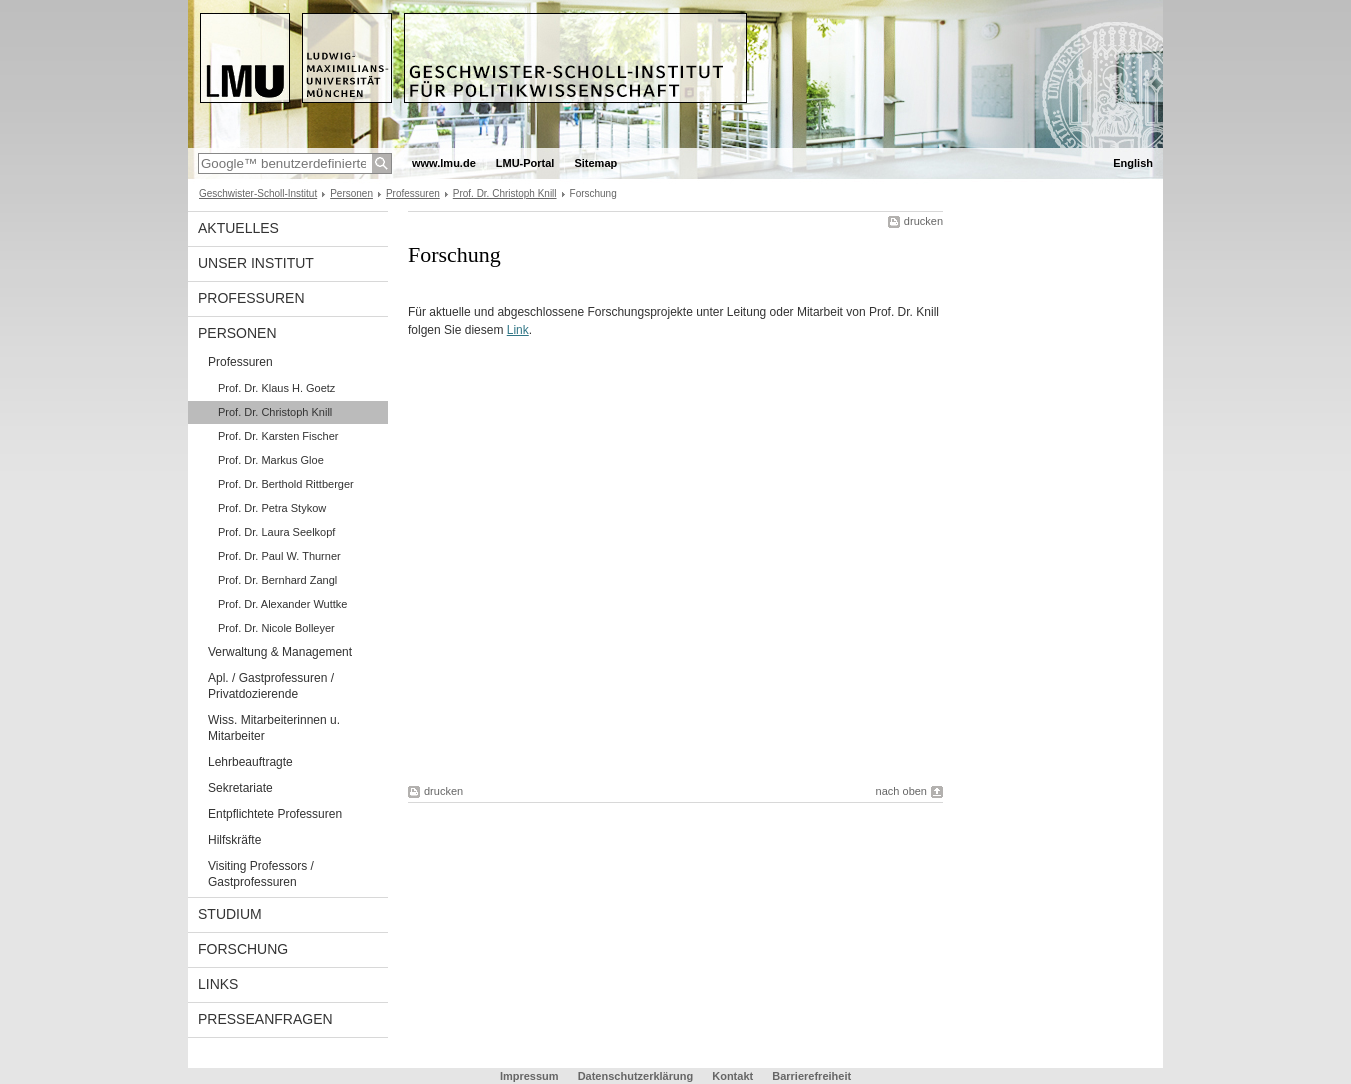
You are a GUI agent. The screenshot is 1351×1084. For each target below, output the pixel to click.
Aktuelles (238, 228)
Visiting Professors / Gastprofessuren (261, 874)
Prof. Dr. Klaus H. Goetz (276, 388)
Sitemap (595, 163)
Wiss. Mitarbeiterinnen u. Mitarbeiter (274, 728)
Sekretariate (240, 788)
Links (218, 984)
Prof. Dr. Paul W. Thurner (279, 556)
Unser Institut (256, 263)
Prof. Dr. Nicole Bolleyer (276, 628)
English (1133, 163)
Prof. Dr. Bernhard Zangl (277, 580)
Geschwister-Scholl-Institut (258, 193)
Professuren (413, 193)
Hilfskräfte (234, 840)
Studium (230, 914)
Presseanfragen (265, 1019)
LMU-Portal (525, 163)
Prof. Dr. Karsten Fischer (278, 436)
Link (518, 330)
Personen (351, 193)
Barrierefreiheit (811, 1076)
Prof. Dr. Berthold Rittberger (286, 484)
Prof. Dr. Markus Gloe (271, 460)
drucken (923, 221)
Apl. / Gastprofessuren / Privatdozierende (271, 686)
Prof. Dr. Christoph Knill (505, 193)
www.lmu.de (444, 163)
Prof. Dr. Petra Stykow (272, 508)
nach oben (901, 791)
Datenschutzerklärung (636, 1076)
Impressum (529, 1076)
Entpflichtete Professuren (275, 814)
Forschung (243, 949)
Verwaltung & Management (280, 652)
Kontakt (732, 1076)
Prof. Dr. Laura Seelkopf (276, 532)
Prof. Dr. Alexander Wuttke (282, 604)
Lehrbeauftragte (250, 762)
